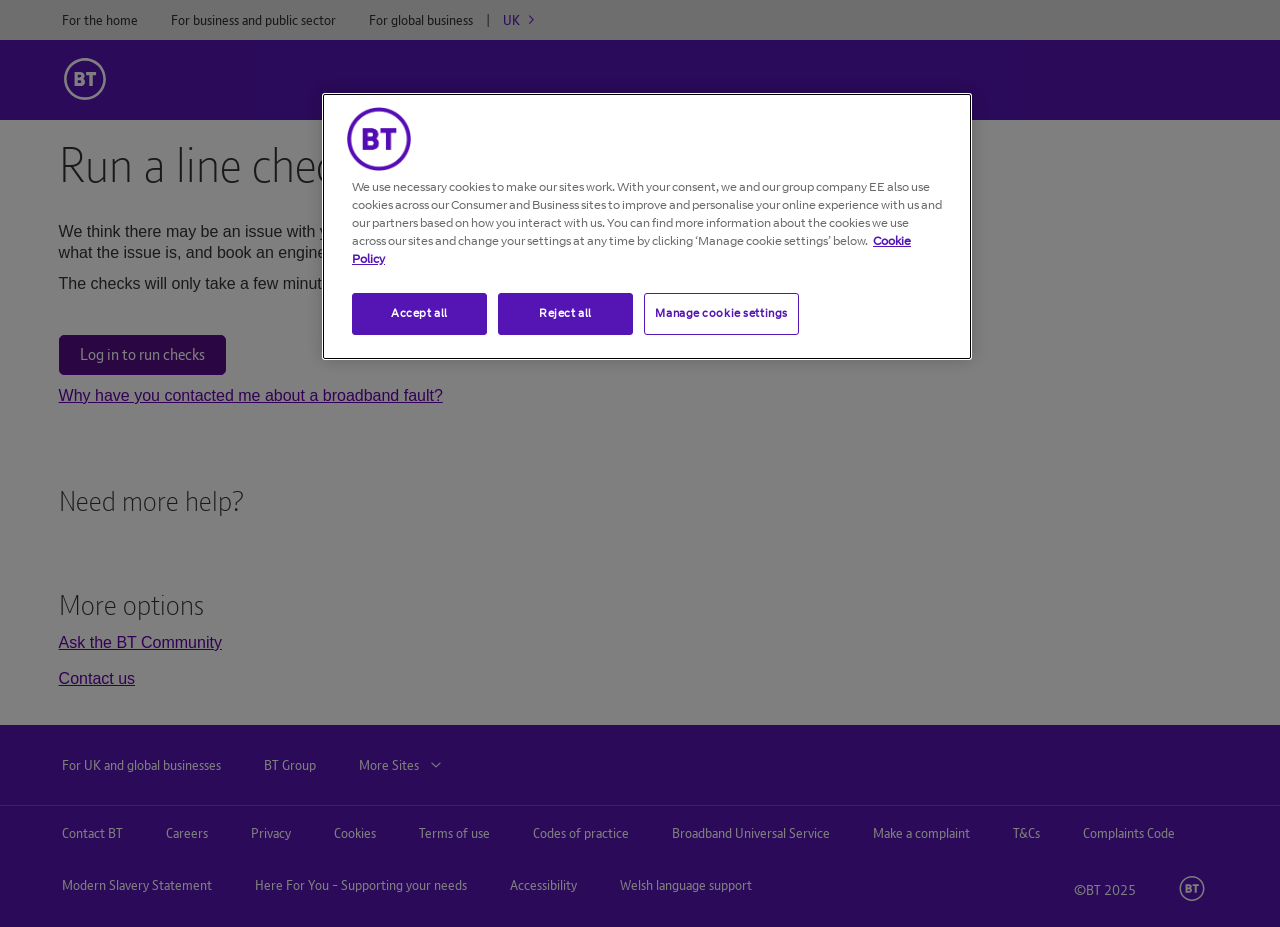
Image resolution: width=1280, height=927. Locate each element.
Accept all (419, 313)
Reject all (565, 313)
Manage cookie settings (721, 313)
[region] (647, 226)
